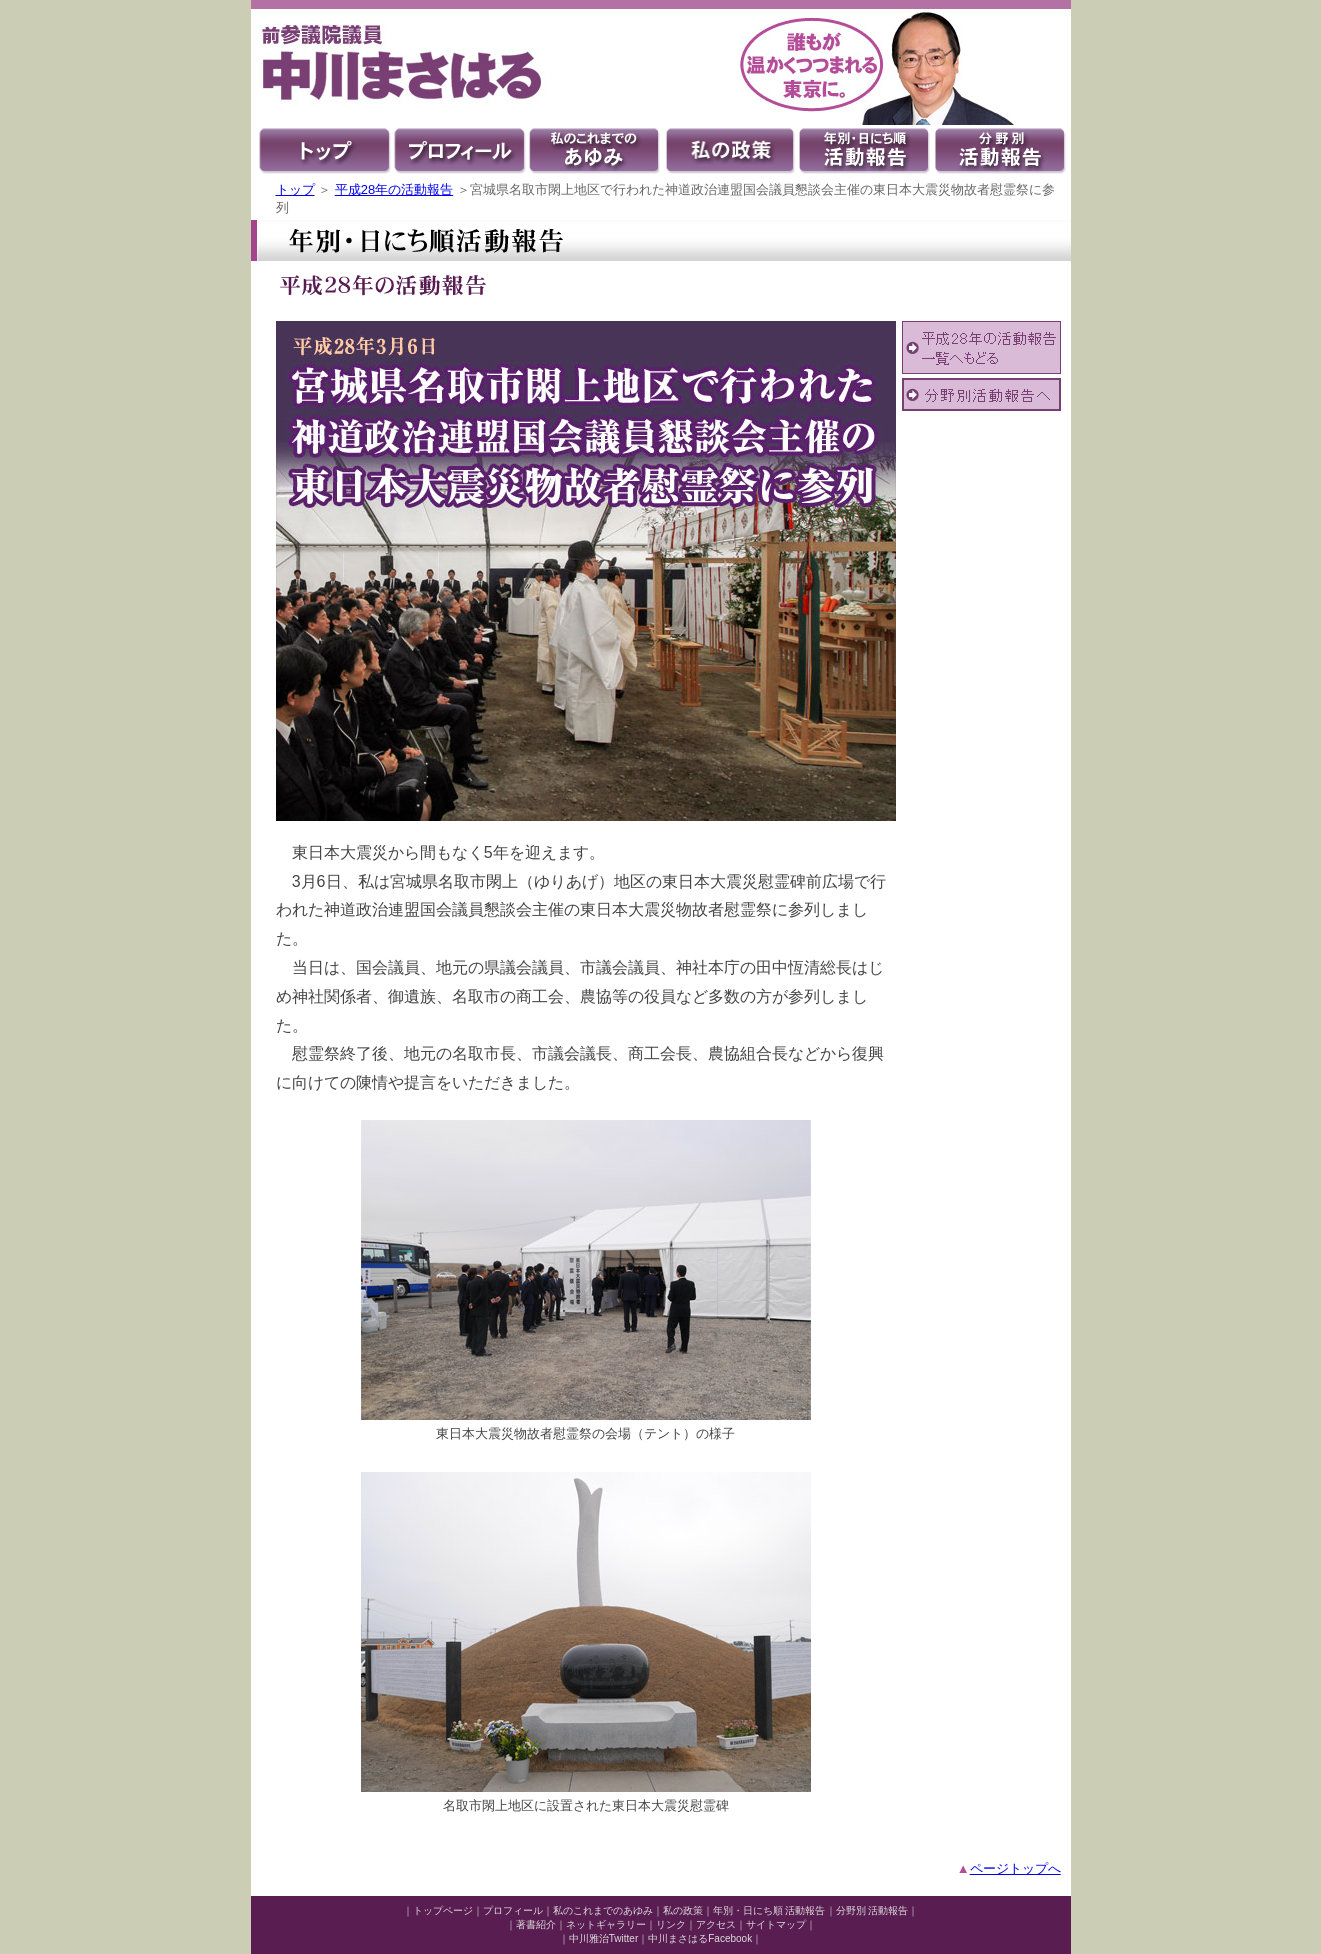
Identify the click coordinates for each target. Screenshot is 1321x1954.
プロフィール (513, 1910)
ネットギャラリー (606, 1924)
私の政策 (683, 1910)
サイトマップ (776, 1924)
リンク (671, 1924)
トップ (295, 189)
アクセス (716, 1924)
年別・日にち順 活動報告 (769, 1910)
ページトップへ (1015, 1868)
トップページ (443, 1910)
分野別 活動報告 (872, 1910)
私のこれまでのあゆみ (603, 1910)
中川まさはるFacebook (700, 1938)
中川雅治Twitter (603, 1938)
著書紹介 (536, 1924)
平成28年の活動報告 (394, 189)
